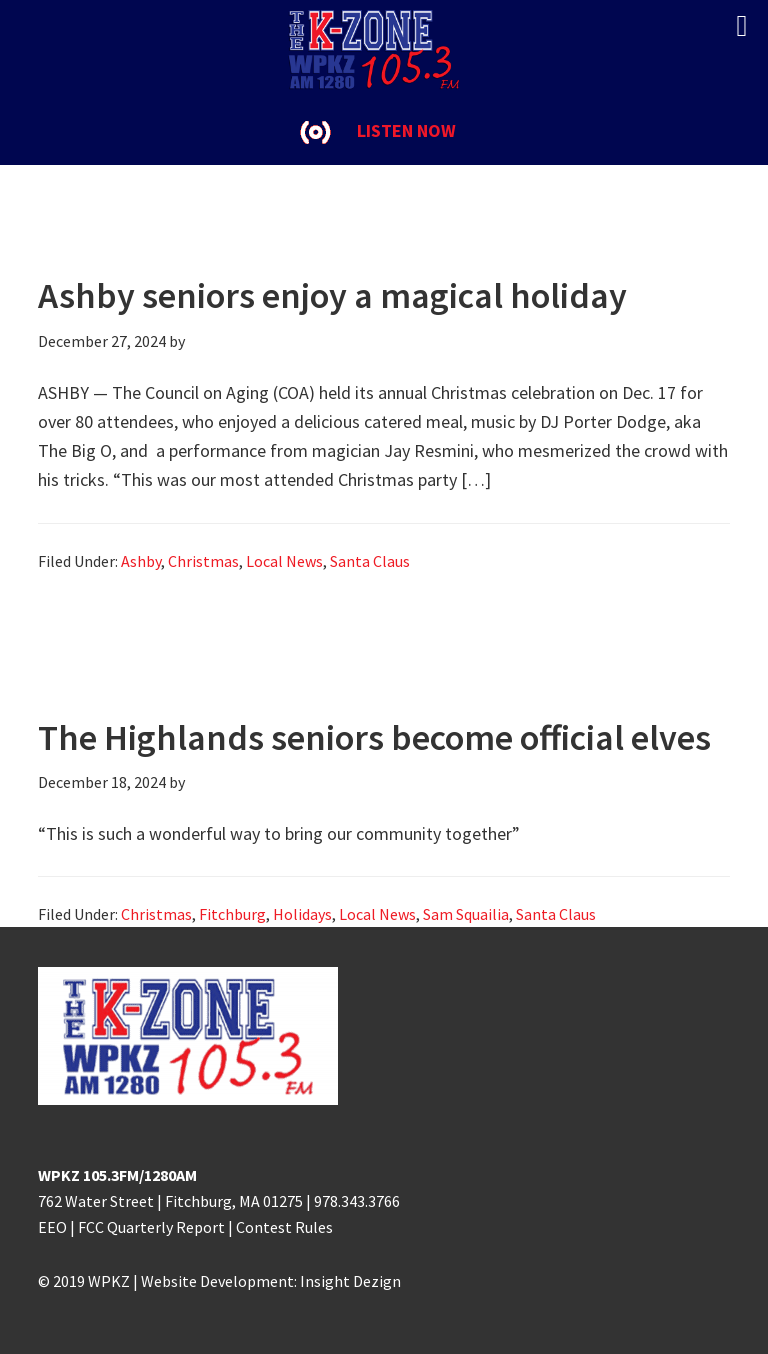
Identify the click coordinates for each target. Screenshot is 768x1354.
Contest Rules (284, 1227)
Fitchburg (232, 914)
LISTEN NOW (406, 130)
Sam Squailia (466, 914)
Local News (284, 561)
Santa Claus (370, 561)
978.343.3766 (357, 1201)
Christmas (203, 561)
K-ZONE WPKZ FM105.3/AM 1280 (384, 50)
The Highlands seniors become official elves (374, 737)
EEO (52, 1227)
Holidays (302, 914)
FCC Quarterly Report (151, 1227)
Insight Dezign (350, 1281)
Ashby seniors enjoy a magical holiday (332, 295)
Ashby (141, 561)
